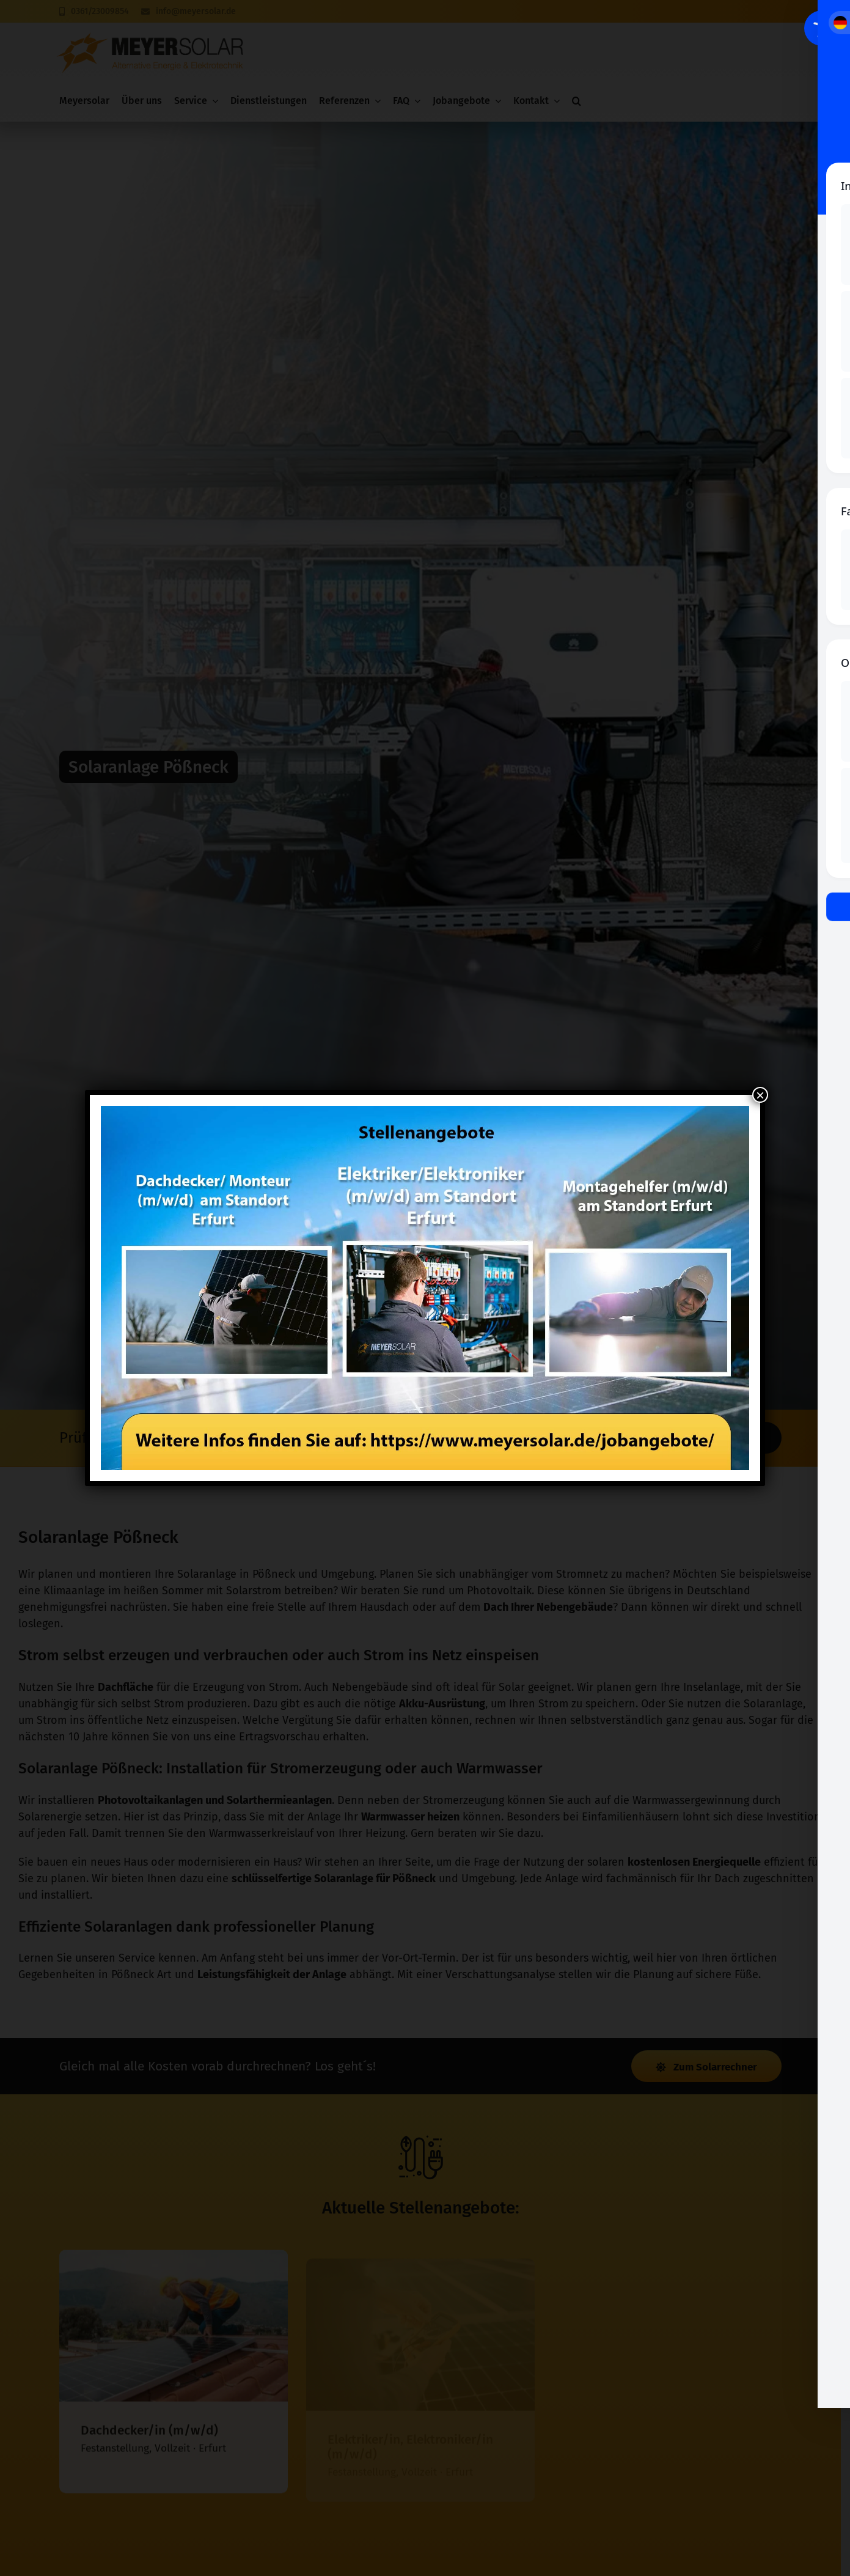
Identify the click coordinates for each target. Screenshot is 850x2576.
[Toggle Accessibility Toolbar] (822, 28)
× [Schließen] (760, 1095)
